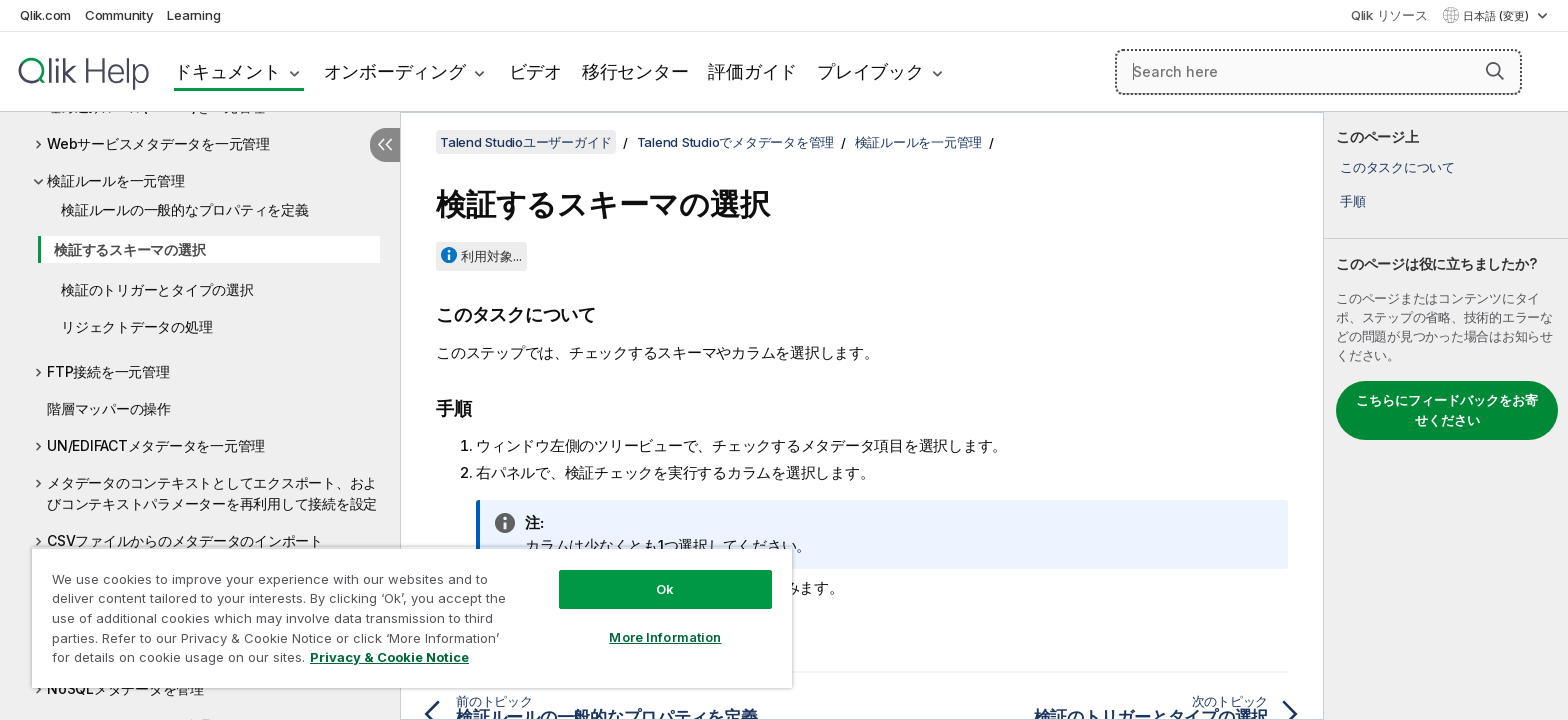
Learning (193, 15)
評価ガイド (752, 71)
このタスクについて (1397, 167)
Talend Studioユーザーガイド (526, 142)
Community (119, 15)
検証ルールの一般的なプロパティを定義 (185, 209)
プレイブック (870, 71)
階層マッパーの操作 (109, 408)
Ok (665, 589)
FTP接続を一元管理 (108, 371)
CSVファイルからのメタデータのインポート (185, 540)
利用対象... (491, 256)
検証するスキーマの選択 (129, 249)
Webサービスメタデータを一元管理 (158, 143)
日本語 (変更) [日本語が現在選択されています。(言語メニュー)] (1497, 16)
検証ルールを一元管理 (116, 180)
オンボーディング (395, 71)
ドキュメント (227, 71)
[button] (1495, 71)
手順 (1353, 201)
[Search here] (1318, 72)
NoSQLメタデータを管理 (125, 688)
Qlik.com (45, 15)
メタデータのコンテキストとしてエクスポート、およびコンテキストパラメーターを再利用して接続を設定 (212, 493)
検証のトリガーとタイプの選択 (157, 289)
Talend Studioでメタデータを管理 (736, 142)
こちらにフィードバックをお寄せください (1447, 410)
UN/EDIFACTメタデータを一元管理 (156, 445)
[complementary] (1446, 416)
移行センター (635, 71)
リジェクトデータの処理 (136, 326)
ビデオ (535, 71)
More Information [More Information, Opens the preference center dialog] (665, 637)
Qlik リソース (1389, 15)
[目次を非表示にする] (385, 145)
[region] (412, 617)
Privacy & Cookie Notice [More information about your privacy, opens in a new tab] (389, 657)
